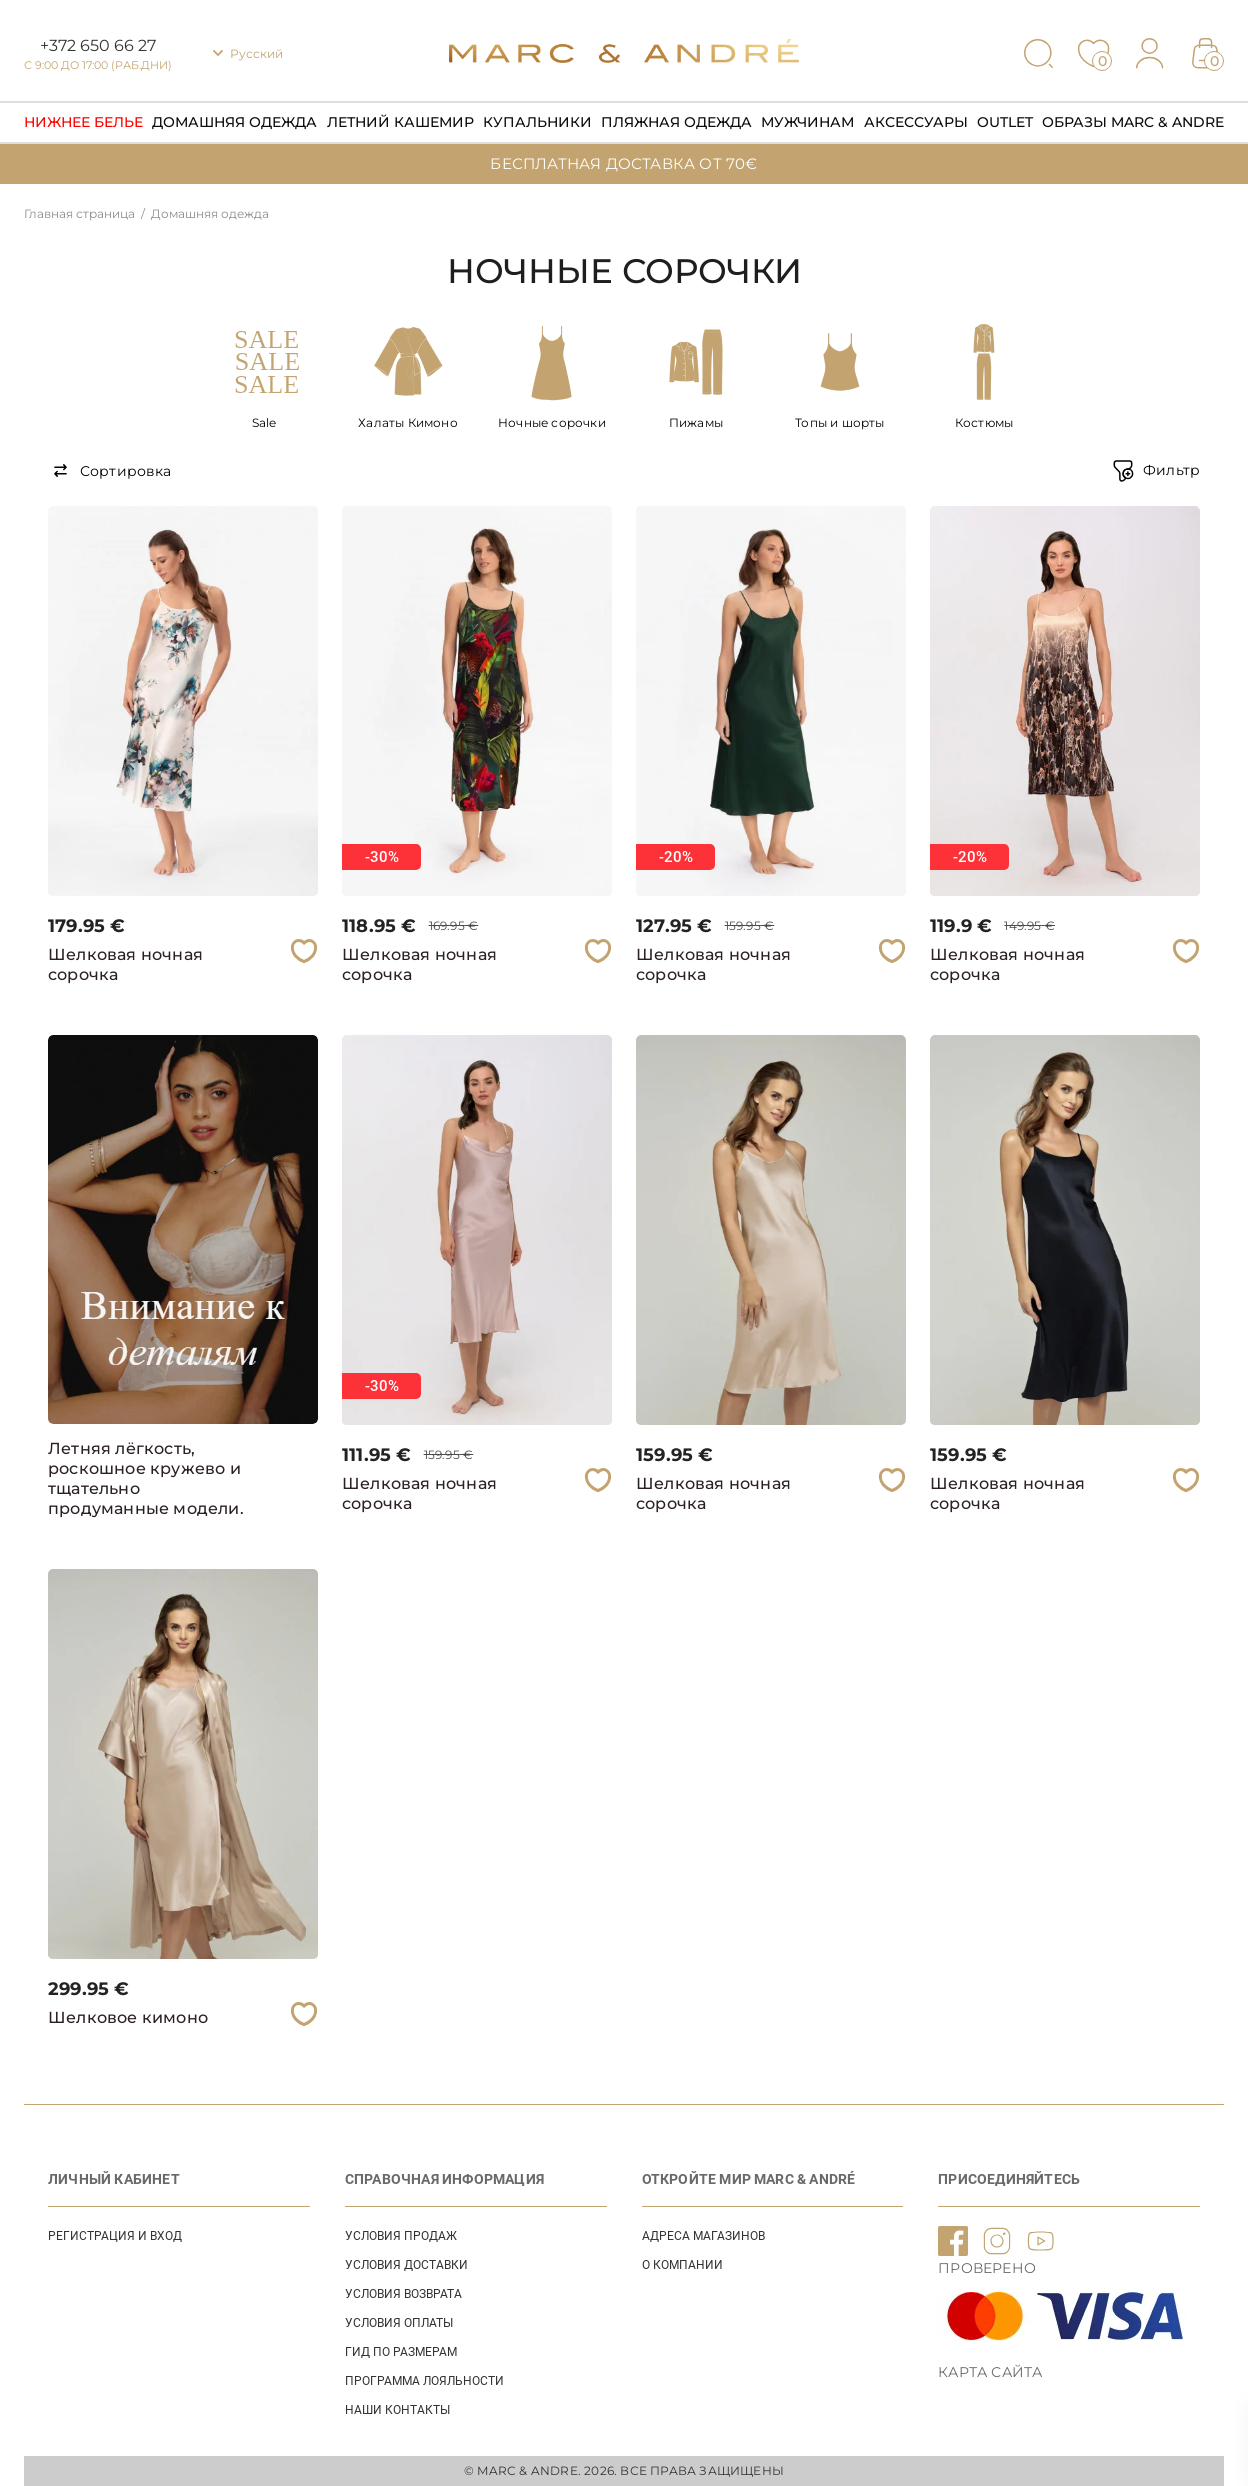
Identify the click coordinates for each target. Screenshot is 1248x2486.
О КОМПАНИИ (682, 2265)
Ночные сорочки (552, 422)
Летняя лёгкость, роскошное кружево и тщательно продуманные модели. (146, 1478)
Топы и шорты (839, 422)
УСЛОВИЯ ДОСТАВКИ (406, 2265)
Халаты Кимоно (408, 422)
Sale (264, 422)
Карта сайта (990, 2372)
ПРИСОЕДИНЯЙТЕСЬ (1009, 2179)
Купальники (537, 122)
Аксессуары (916, 122)
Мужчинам (807, 122)
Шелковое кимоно (128, 2017)
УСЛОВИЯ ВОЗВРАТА (403, 2294)
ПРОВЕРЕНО (987, 2268)
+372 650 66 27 (98, 45)
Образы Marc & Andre (1133, 122)
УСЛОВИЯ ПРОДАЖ (401, 2236)
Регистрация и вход (115, 2236)
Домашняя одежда (234, 122)
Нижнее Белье (83, 122)
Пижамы (696, 422)
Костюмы (984, 422)
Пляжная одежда (676, 122)
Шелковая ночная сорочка (125, 964)
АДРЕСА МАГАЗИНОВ (703, 2236)
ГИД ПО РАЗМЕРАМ (401, 2352)
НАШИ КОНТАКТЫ (397, 2410)
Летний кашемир (400, 122)
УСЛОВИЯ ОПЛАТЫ (399, 2323)
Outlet (1005, 122)
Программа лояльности (424, 2381)
